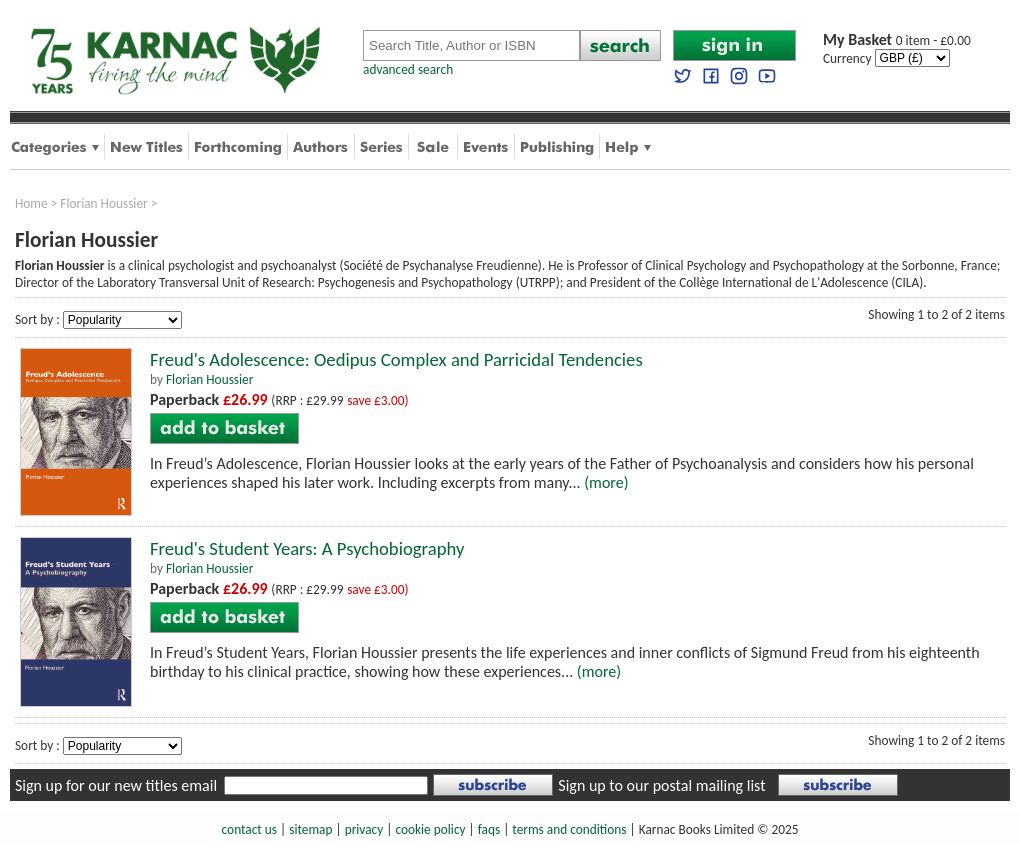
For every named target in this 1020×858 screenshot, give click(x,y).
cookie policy (430, 829)
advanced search (408, 69)
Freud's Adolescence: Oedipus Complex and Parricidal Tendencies (396, 359)
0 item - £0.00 (897, 40)
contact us (249, 829)
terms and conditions (569, 829)
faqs (489, 829)
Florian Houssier (103, 203)
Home (31, 203)
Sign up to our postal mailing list (661, 785)
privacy (364, 829)
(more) (606, 482)
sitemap (310, 829)
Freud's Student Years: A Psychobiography (307, 548)
